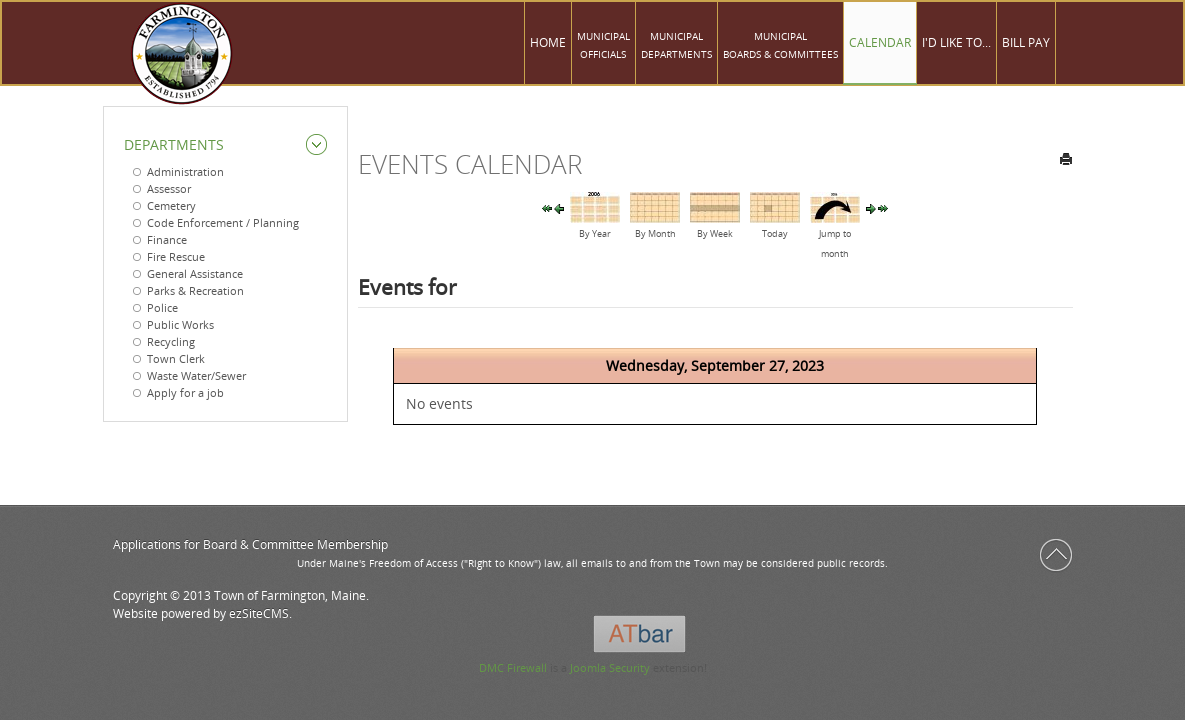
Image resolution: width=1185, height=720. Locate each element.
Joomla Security (610, 667)
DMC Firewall (513, 667)
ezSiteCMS (259, 613)
